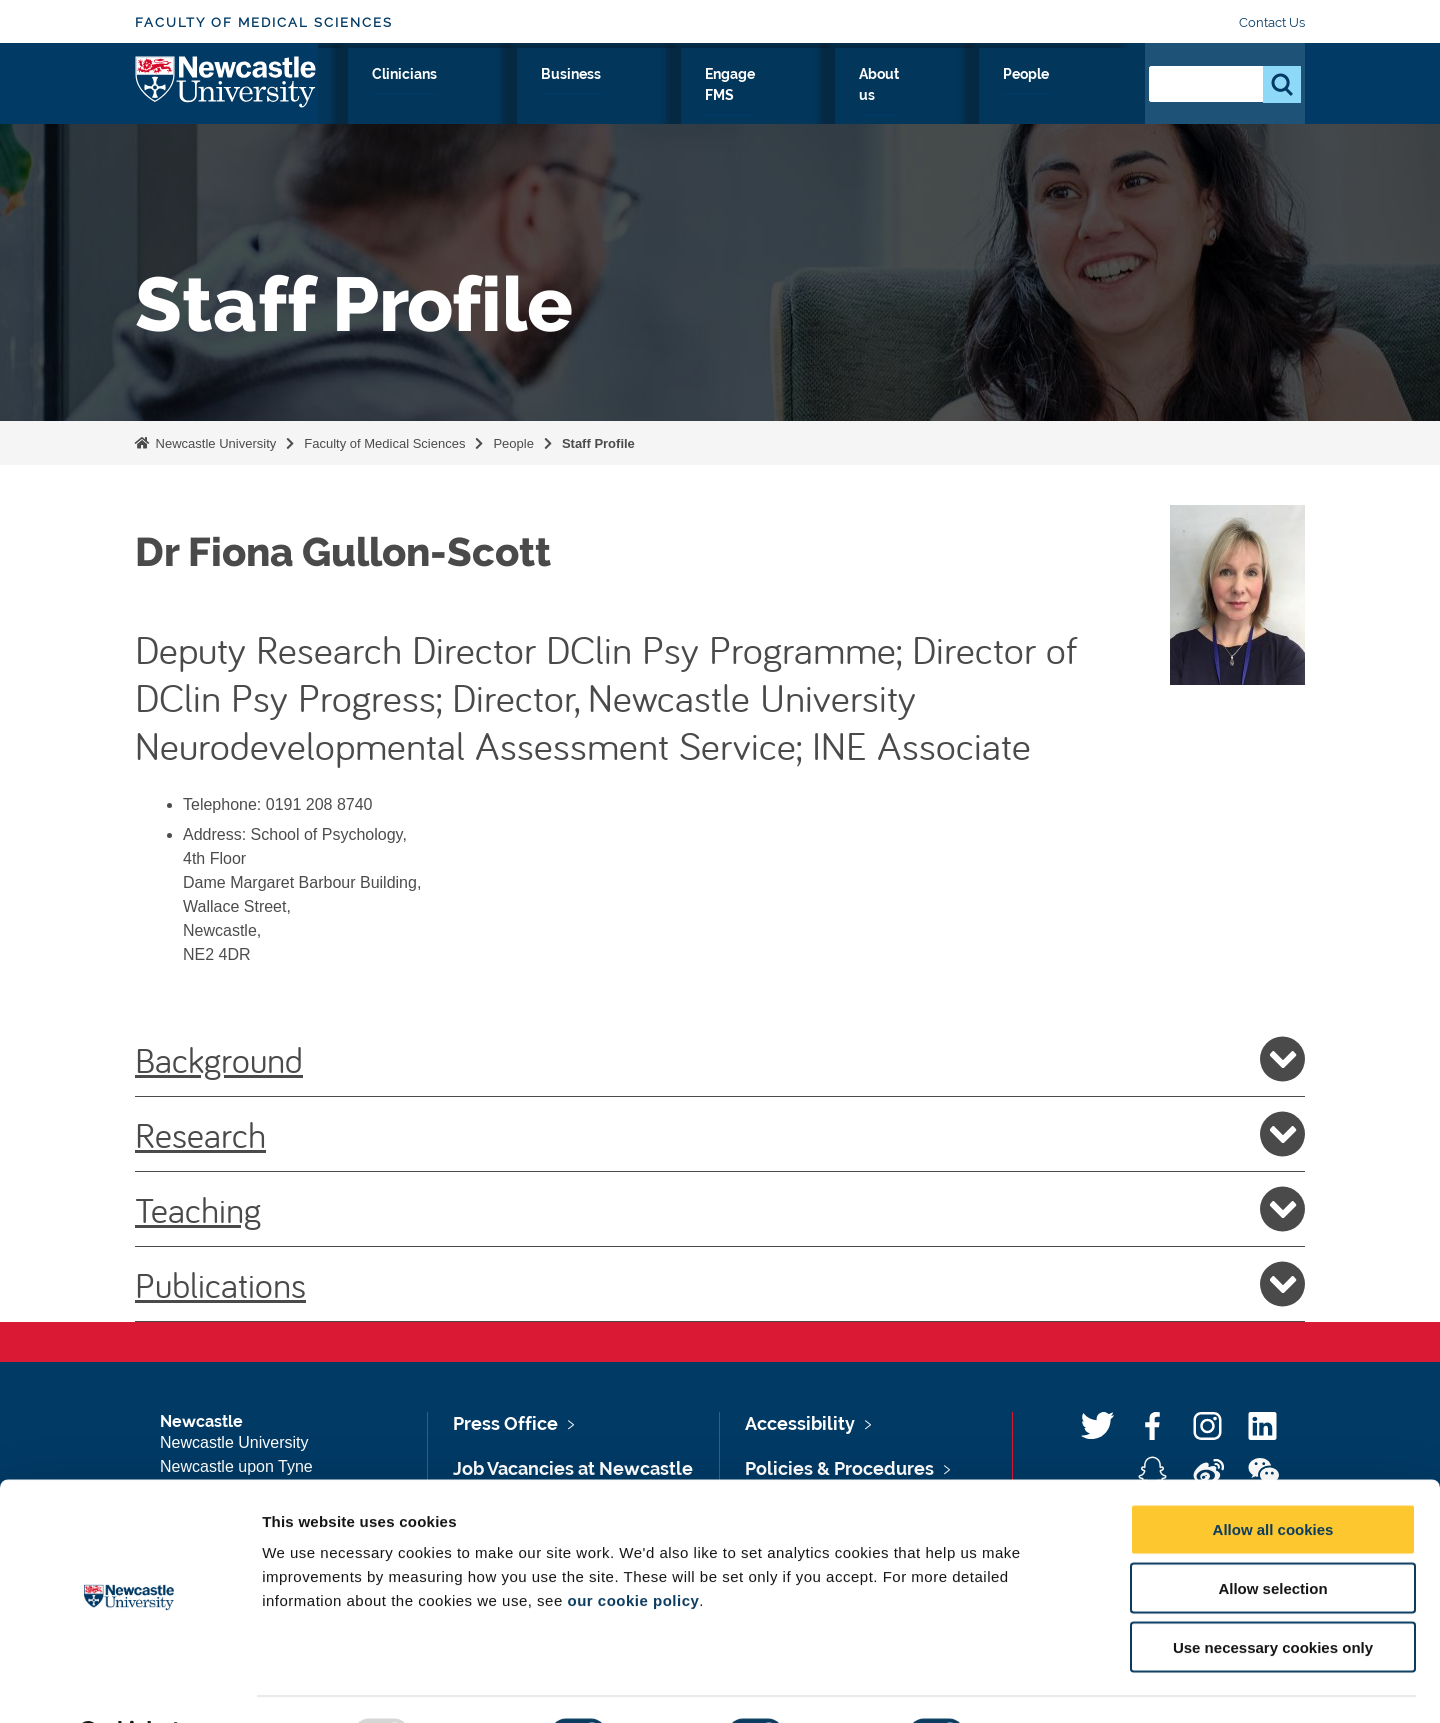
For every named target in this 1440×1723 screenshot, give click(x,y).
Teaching (720, 1209)
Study (567, 97)
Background (720, 1059)
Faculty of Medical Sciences (264, 22)
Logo (226, 92)
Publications (720, 1284)
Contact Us (1272, 22)
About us (991, 97)
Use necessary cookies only (1273, 1595)
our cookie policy (633, 1548)
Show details (1049, 1683)
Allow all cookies (1273, 1477)
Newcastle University (214, 443)
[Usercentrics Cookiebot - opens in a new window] (129, 1684)
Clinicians (659, 97)
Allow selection (1272, 1536)
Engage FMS (877, 97)
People (1085, 97)
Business (762, 97)
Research (476, 97)
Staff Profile (598, 443)
